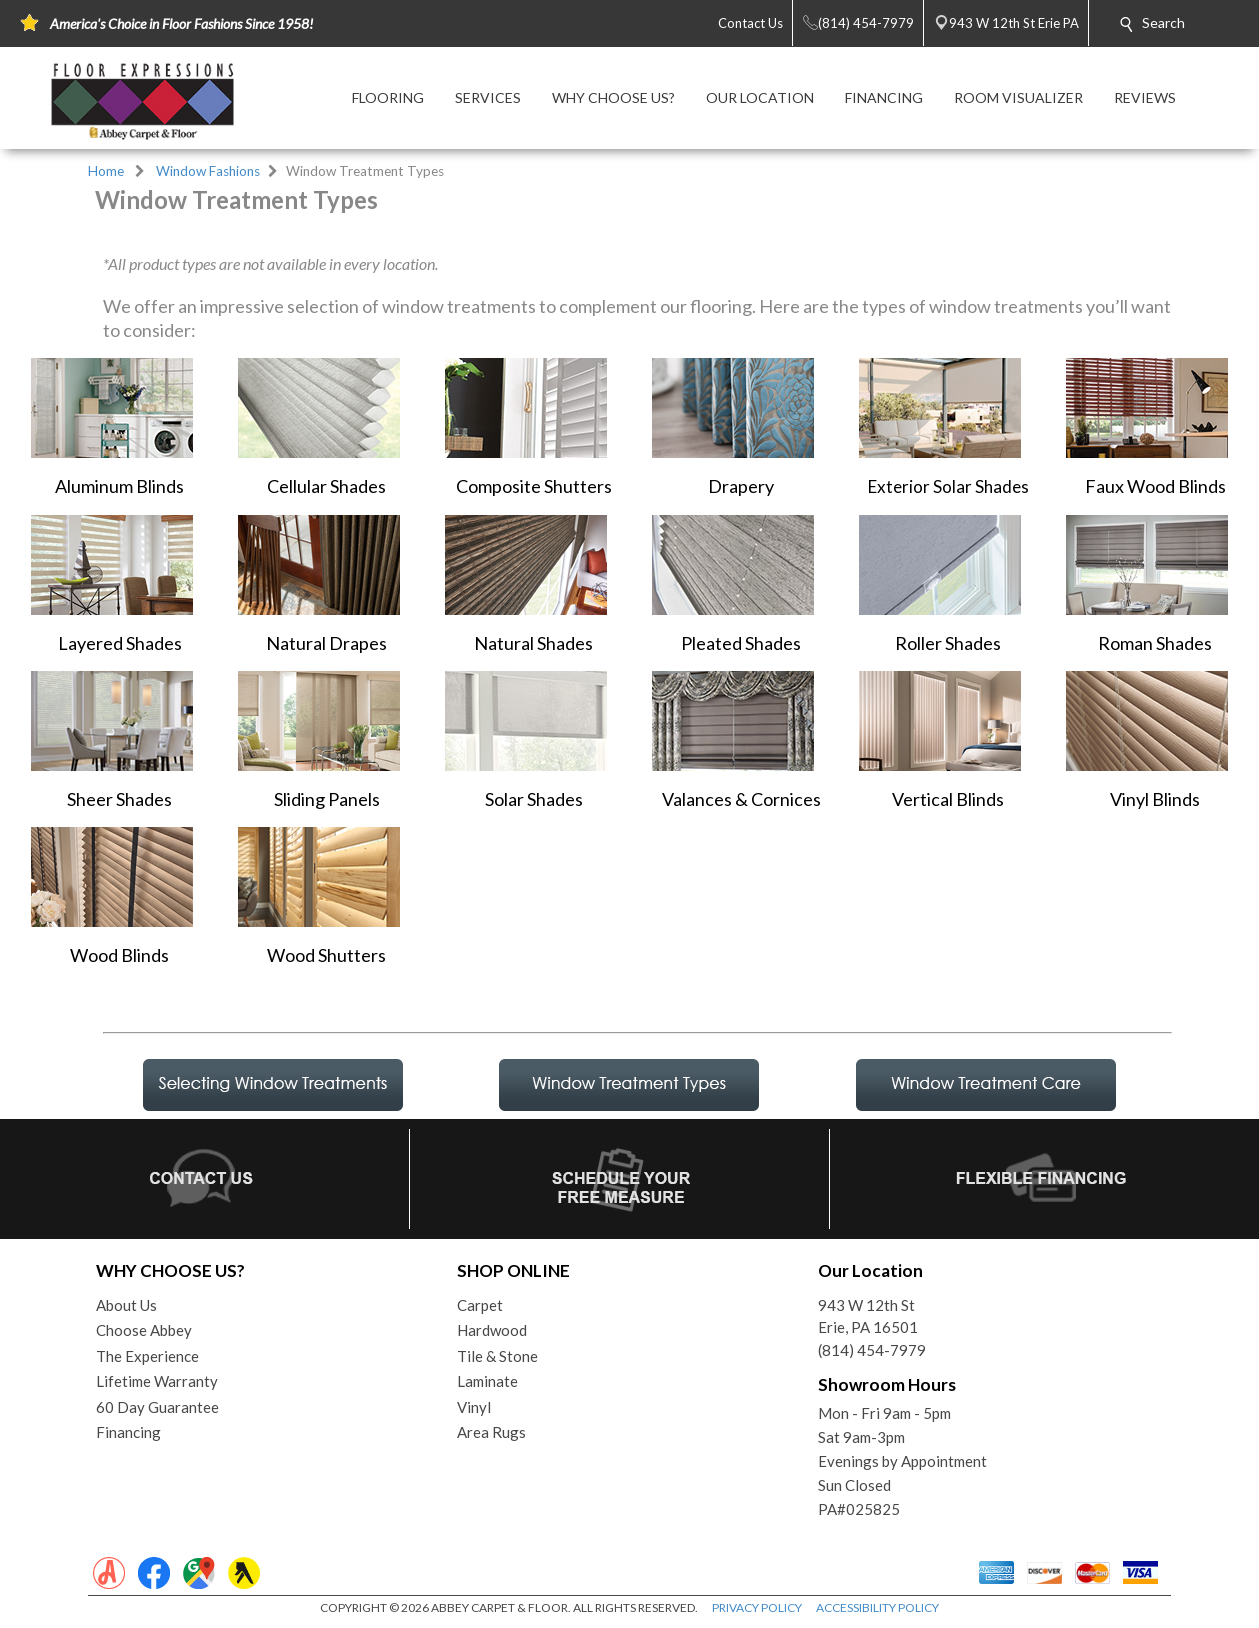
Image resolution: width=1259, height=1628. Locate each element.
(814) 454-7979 (872, 1350)
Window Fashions (208, 171)
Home (106, 171)
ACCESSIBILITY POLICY (877, 1607)
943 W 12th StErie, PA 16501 (868, 1316)
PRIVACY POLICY (757, 1607)
